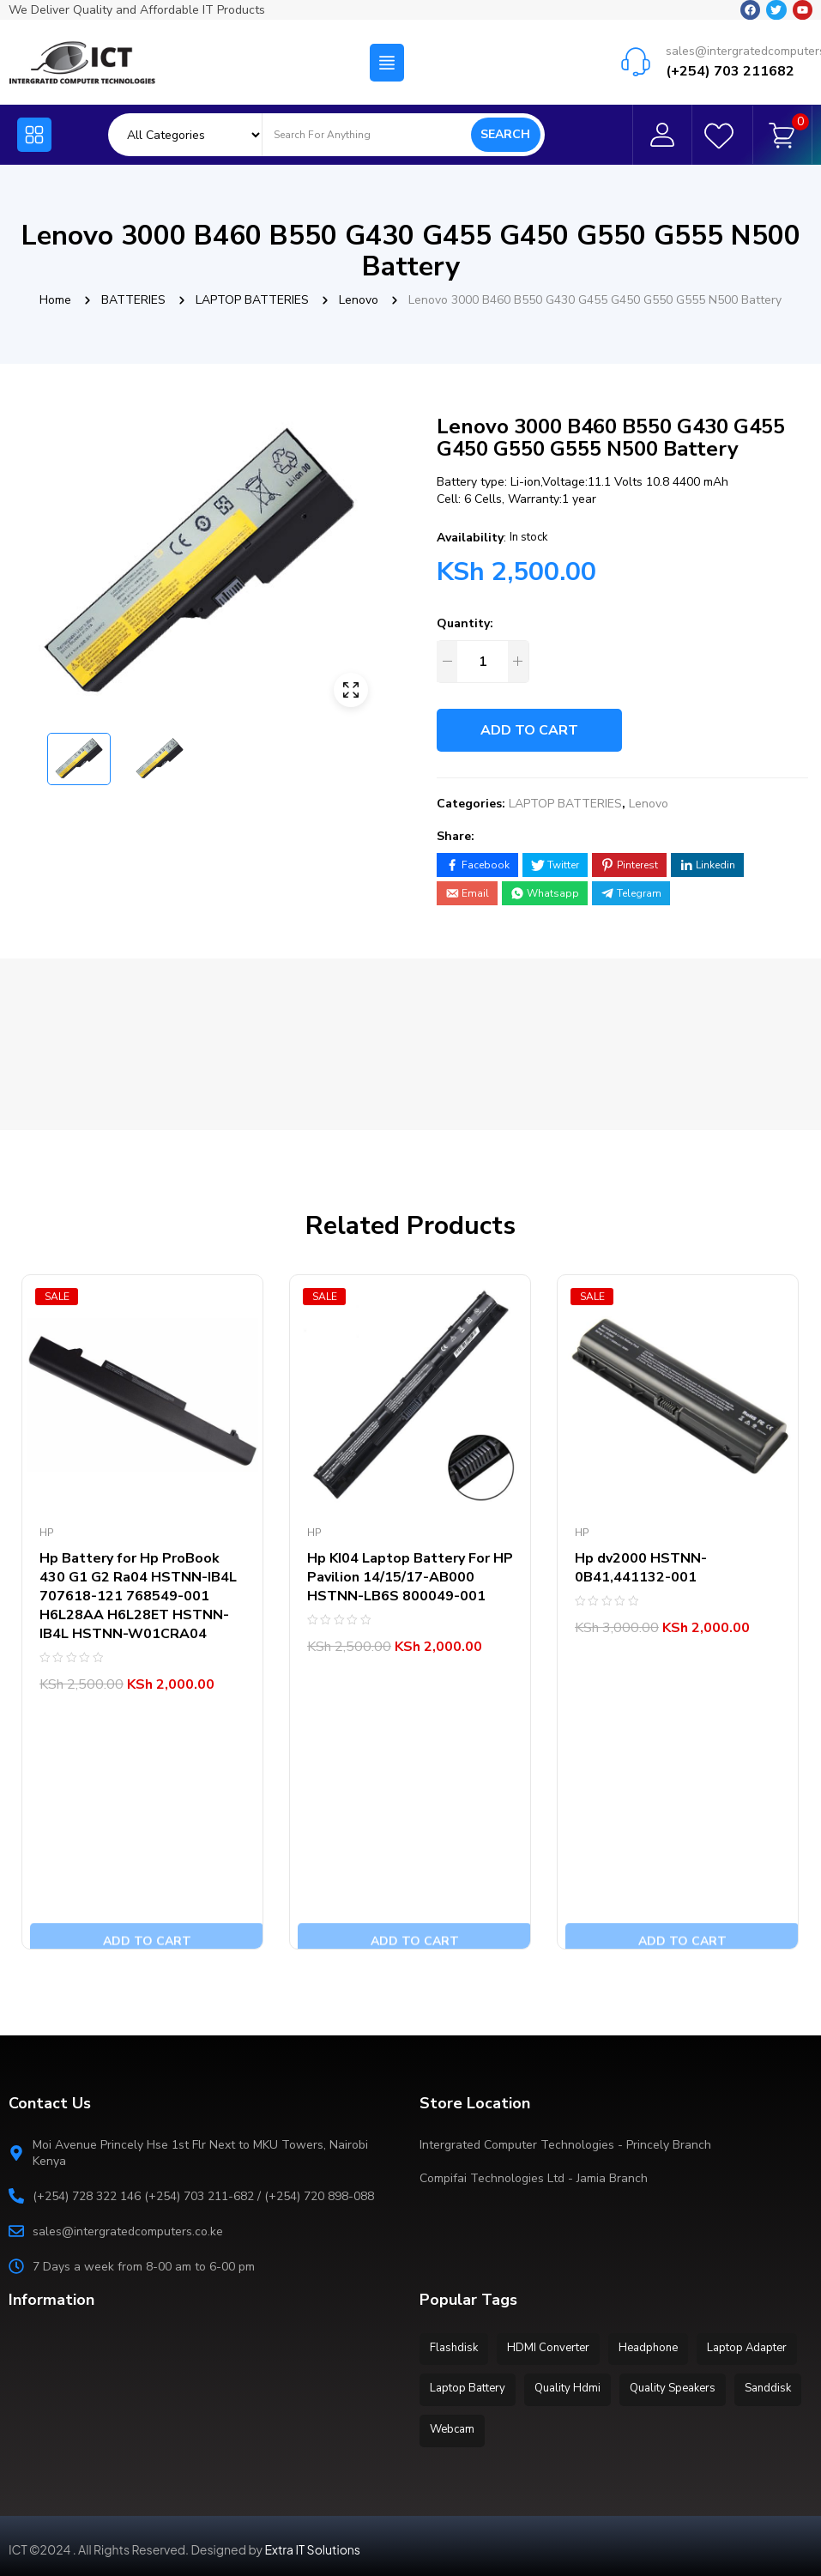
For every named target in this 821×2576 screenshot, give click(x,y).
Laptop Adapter (472, 2386)
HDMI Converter (556, 2347)
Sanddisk (575, 2425)
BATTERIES (133, 300)
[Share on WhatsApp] (545, 893)
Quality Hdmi (689, 2386)
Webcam (655, 2425)
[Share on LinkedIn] (707, 865)
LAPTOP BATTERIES (252, 300)
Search (505, 125)
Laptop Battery (584, 2386)
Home (55, 300)
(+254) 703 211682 (730, 51)
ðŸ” (351, 690)
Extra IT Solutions (312, 2542)
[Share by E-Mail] (467, 893)
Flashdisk (456, 2347)
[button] (387, 43)
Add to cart (529, 730)
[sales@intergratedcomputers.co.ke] (636, 42)
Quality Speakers (475, 2425)
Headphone (661, 2347)
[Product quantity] (482, 661)
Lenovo (358, 300)
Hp (46, 1532)
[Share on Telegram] (631, 893)
